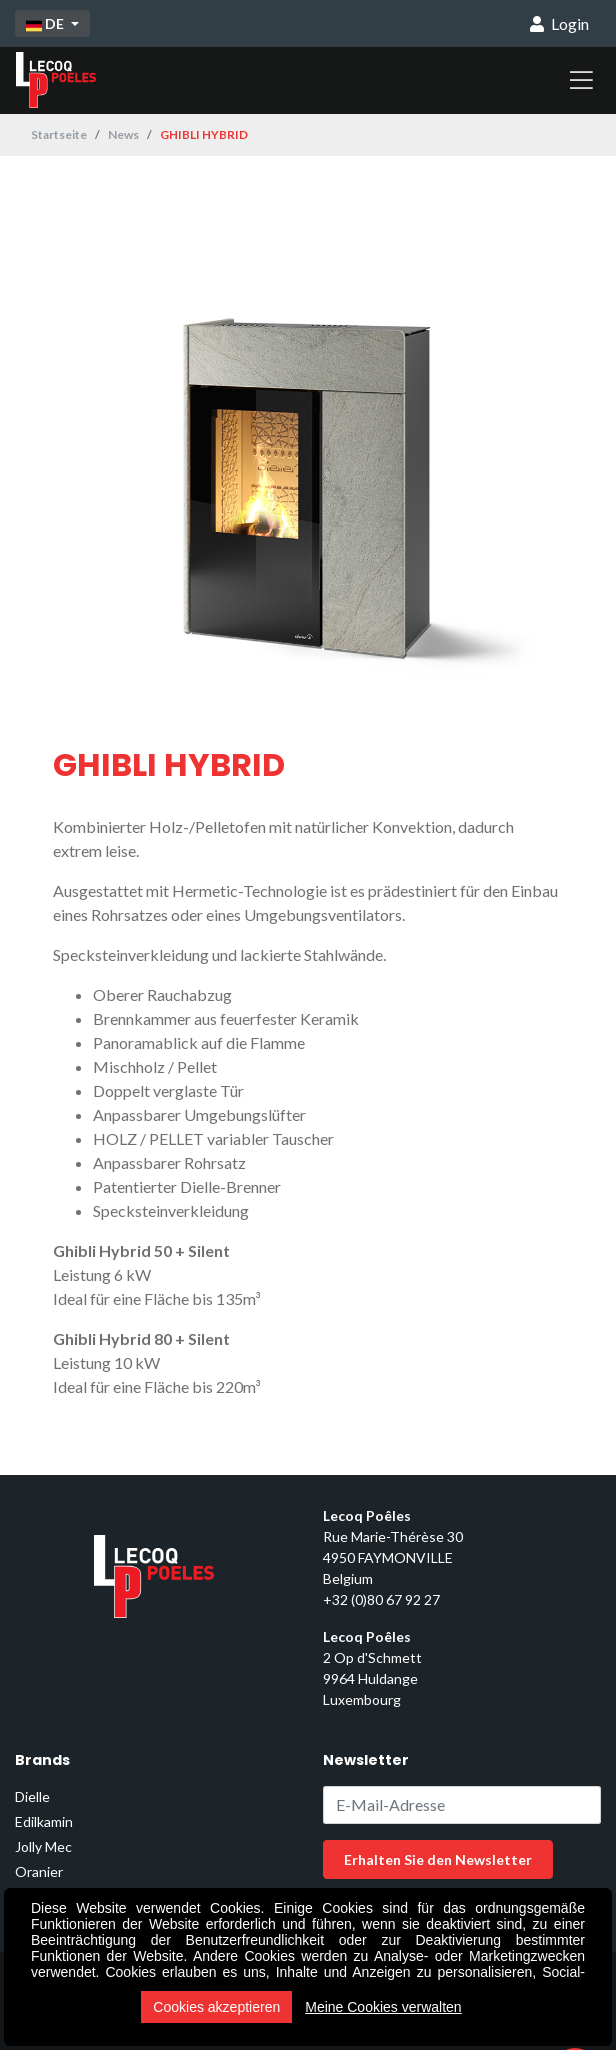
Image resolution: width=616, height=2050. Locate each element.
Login (559, 23)
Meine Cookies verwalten (383, 2007)
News (123, 134)
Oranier (39, 1871)
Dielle (32, 1796)
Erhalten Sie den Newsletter (438, 1859)
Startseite (59, 134)
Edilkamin (44, 1821)
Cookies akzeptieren (216, 2007)
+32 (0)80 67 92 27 (381, 1599)
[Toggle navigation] (581, 80)
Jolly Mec (43, 1846)
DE (46, 24)
